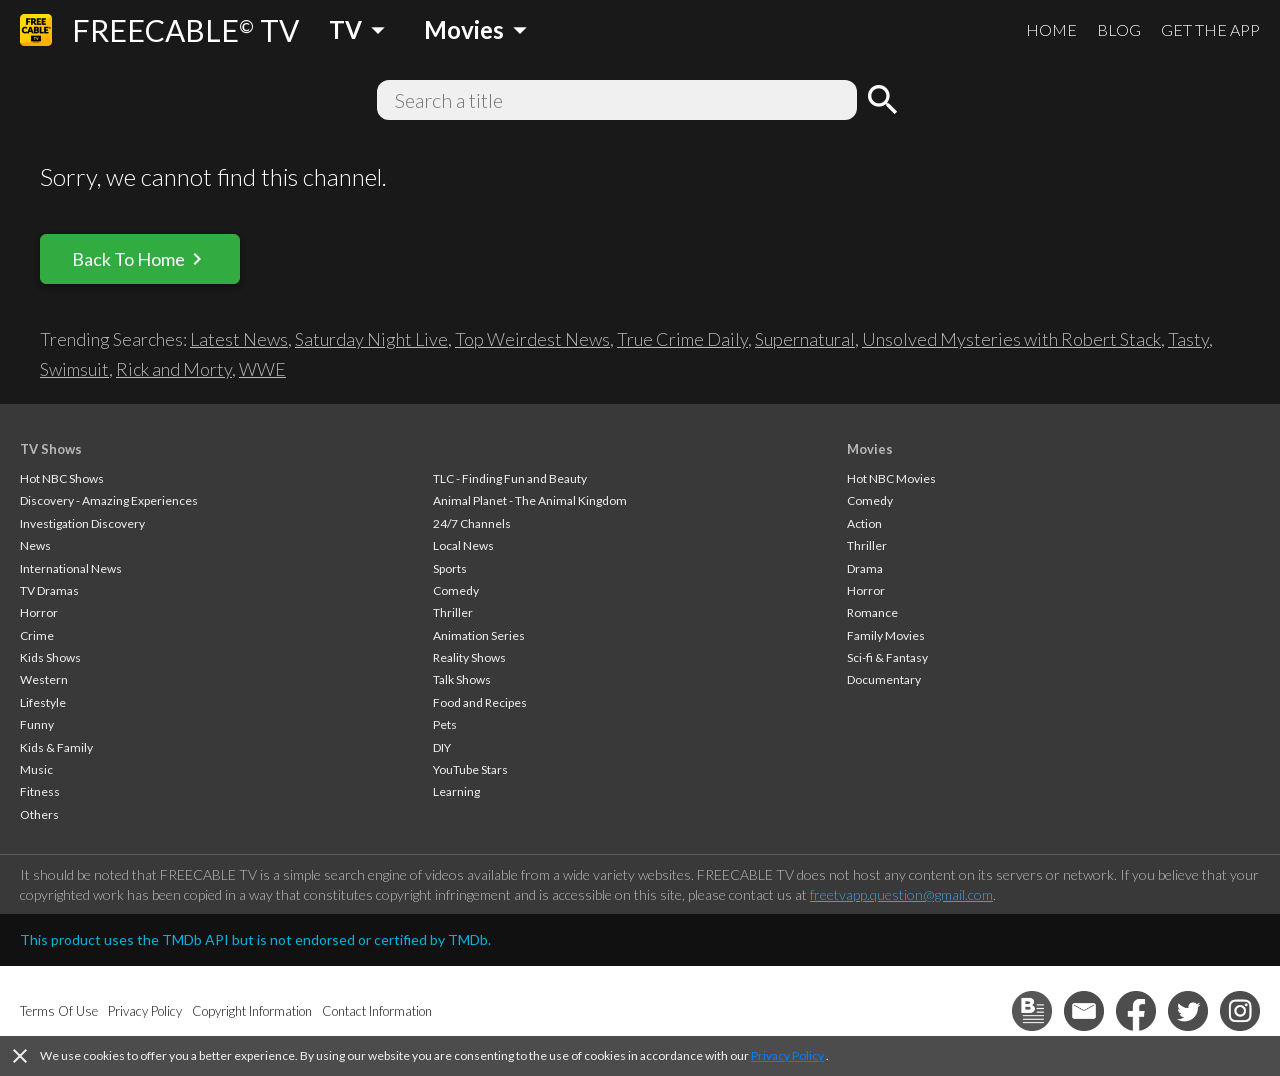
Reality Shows (469, 657)
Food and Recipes (480, 702)
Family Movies (886, 635)
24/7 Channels (472, 523)
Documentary (884, 679)
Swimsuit (74, 369)
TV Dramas (49, 590)
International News (71, 568)
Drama (865, 568)
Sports (450, 568)
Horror (39, 612)
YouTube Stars (470, 769)
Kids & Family (56, 747)
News (35, 545)
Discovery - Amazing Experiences (109, 500)
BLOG (1119, 29)
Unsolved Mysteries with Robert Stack (1011, 339)
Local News (463, 545)
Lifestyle (43, 702)
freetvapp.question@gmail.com (901, 894)
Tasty (1188, 339)
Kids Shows (50, 657)
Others (39, 814)
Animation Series (479, 635)
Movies (870, 449)
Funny (37, 724)
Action (864, 523)
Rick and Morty (174, 369)
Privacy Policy (787, 1055)
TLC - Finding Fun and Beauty (510, 478)
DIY (442, 747)
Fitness (40, 791)
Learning (456, 791)
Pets (445, 724)
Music (36, 769)
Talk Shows (462, 679)
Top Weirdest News (532, 339)
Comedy (456, 590)
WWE (262, 369)
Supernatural (805, 339)
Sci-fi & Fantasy (887, 657)
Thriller (453, 612)
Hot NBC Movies (891, 478)
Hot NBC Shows (62, 478)
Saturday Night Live (371, 339)
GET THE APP (1210, 29)
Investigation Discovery (82, 523)
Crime (37, 635)
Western (44, 679)
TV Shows (51, 449)
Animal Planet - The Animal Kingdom (530, 500)
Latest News (239, 339)
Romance (872, 612)
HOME (1051, 29)
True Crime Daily (682, 339)
